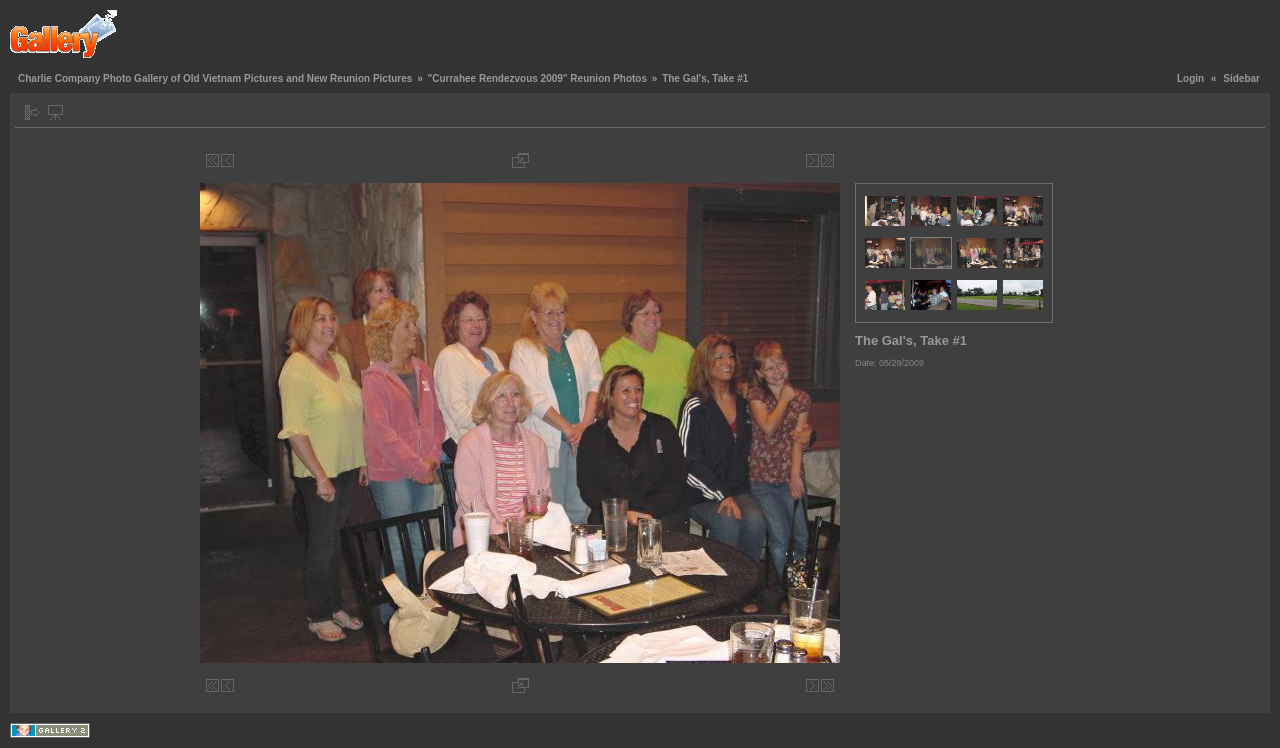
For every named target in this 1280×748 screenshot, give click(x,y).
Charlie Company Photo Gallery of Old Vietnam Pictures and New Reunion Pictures (215, 78)
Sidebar (1241, 78)
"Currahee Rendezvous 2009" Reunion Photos (537, 78)
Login (1190, 78)
